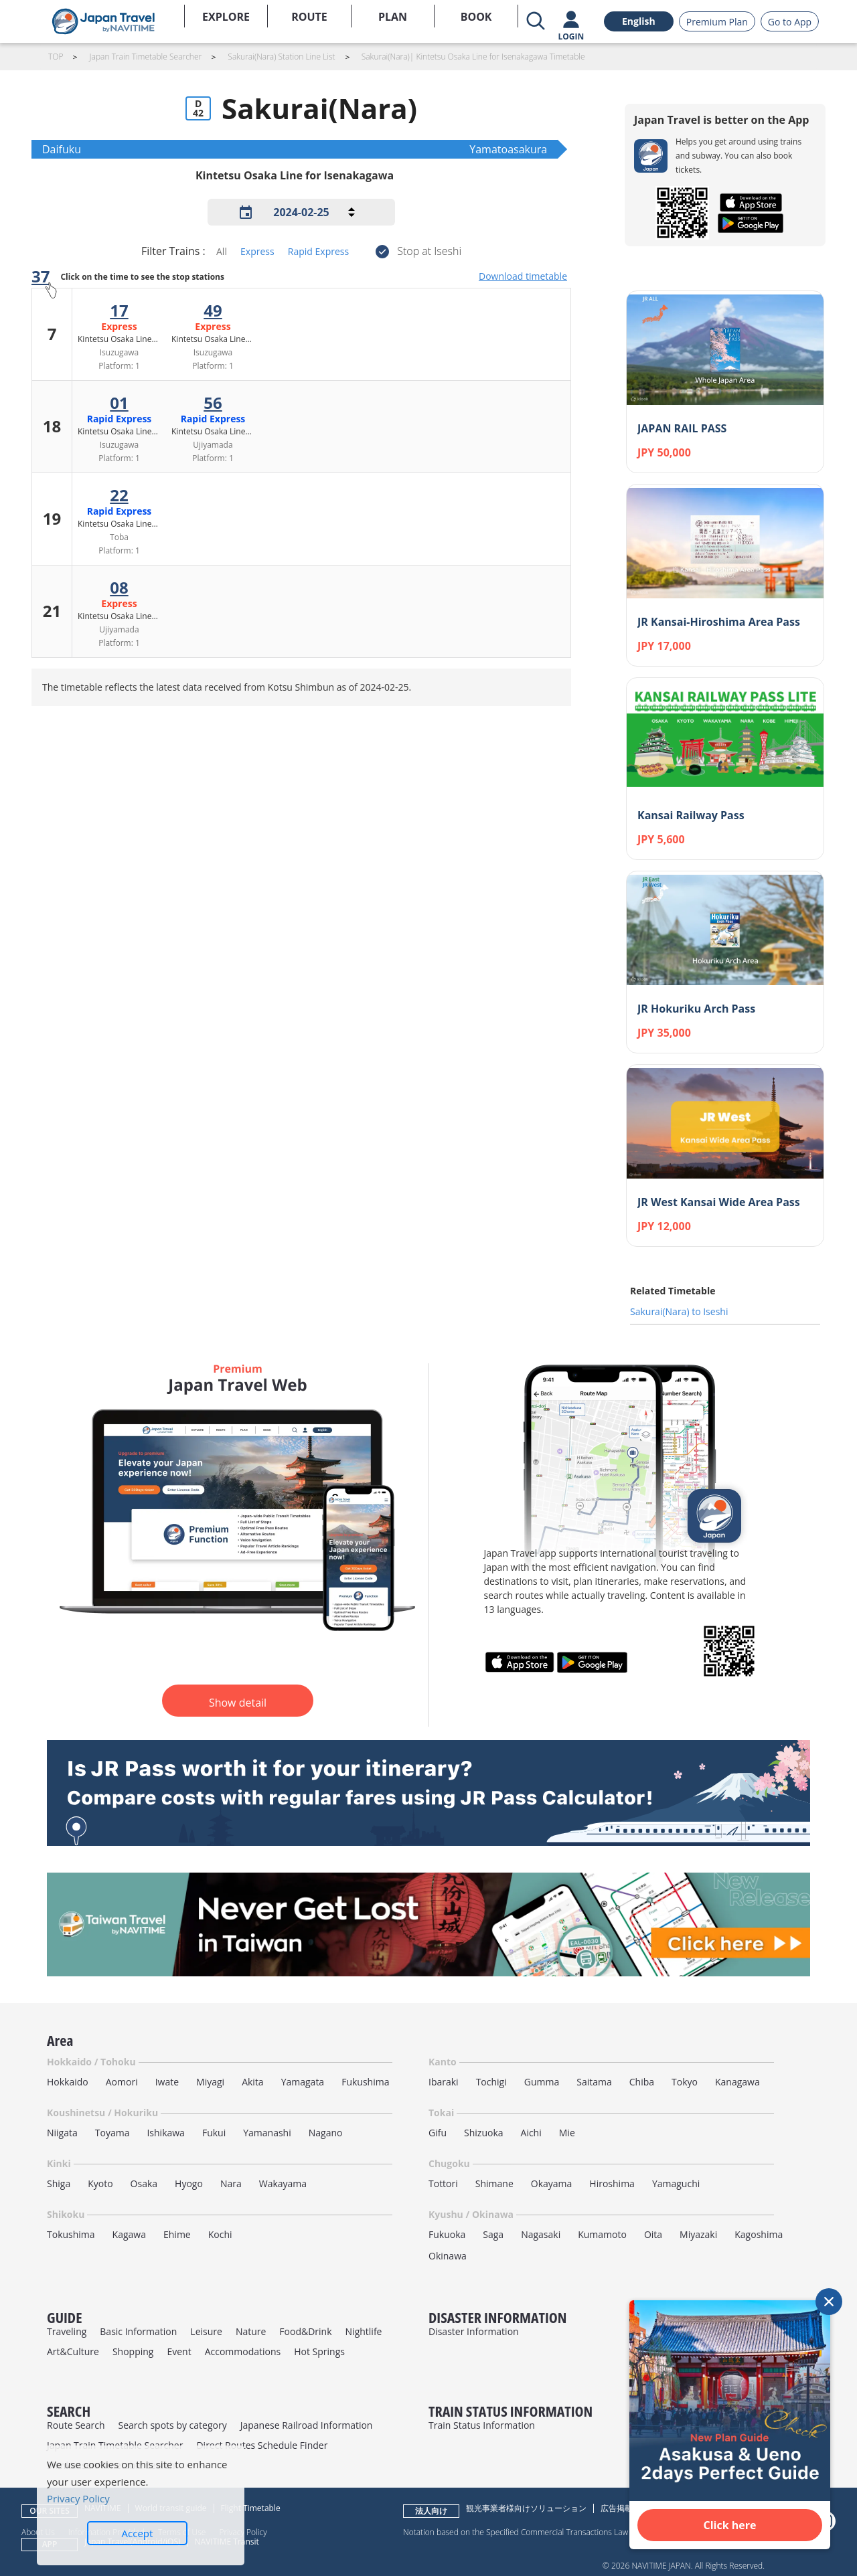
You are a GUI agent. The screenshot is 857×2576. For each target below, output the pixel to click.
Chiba (641, 2081)
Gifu (437, 2132)
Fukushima (365, 2081)
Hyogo (189, 2183)
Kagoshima (758, 2234)
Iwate (167, 2081)
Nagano (326, 2132)
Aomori (122, 2081)
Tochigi (491, 2081)
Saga (493, 2234)
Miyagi (210, 2081)
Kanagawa (737, 2081)
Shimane (494, 2183)
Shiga (58, 2183)
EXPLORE (226, 16)
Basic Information (138, 2331)
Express (257, 251)
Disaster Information (473, 2331)
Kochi (220, 2234)
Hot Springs (319, 2351)
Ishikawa (165, 2132)
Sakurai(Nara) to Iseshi (679, 1311)
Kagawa (129, 2234)
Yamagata (303, 2081)
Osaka (144, 2183)
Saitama (594, 2081)
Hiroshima (612, 2183)
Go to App (789, 21)
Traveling (66, 2331)
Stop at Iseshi (429, 251)
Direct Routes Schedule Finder (261, 2445)
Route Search (75, 2425)
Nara (231, 2183)
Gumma (541, 2081)
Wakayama (283, 2183)
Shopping (133, 2351)
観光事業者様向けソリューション (526, 2508)
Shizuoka (483, 2132)
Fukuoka (446, 2234)
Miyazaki (698, 2234)
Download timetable (523, 276)
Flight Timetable (251, 2508)
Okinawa (447, 2255)
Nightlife (363, 2331)
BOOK (476, 16)
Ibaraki (443, 2081)
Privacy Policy (78, 2498)
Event (179, 2351)
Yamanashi (267, 2132)
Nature (251, 2331)
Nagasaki (540, 2234)
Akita (253, 2081)
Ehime (177, 2234)
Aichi (531, 2132)
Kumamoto (602, 2234)
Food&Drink (305, 2331)
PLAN (392, 16)
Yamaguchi (676, 2183)
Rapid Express (318, 251)
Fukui (214, 2132)
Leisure (206, 2331)
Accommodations (243, 2351)
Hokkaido (67, 2081)
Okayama (551, 2183)
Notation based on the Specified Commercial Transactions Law (515, 2531)
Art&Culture (73, 2351)
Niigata (62, 2132)
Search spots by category (172, 2425)
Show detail (237, 1702)
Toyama (112, 2132)
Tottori (443, 2183)
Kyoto (100, 2183)
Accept (137, 2533)
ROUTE (309, 16)
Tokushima (71, 2234)
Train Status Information (481, 2425)
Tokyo (685, 2081)
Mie (567, 2132)
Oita (653, 2234)
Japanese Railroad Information (306, 2425)
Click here (730, 2525)
